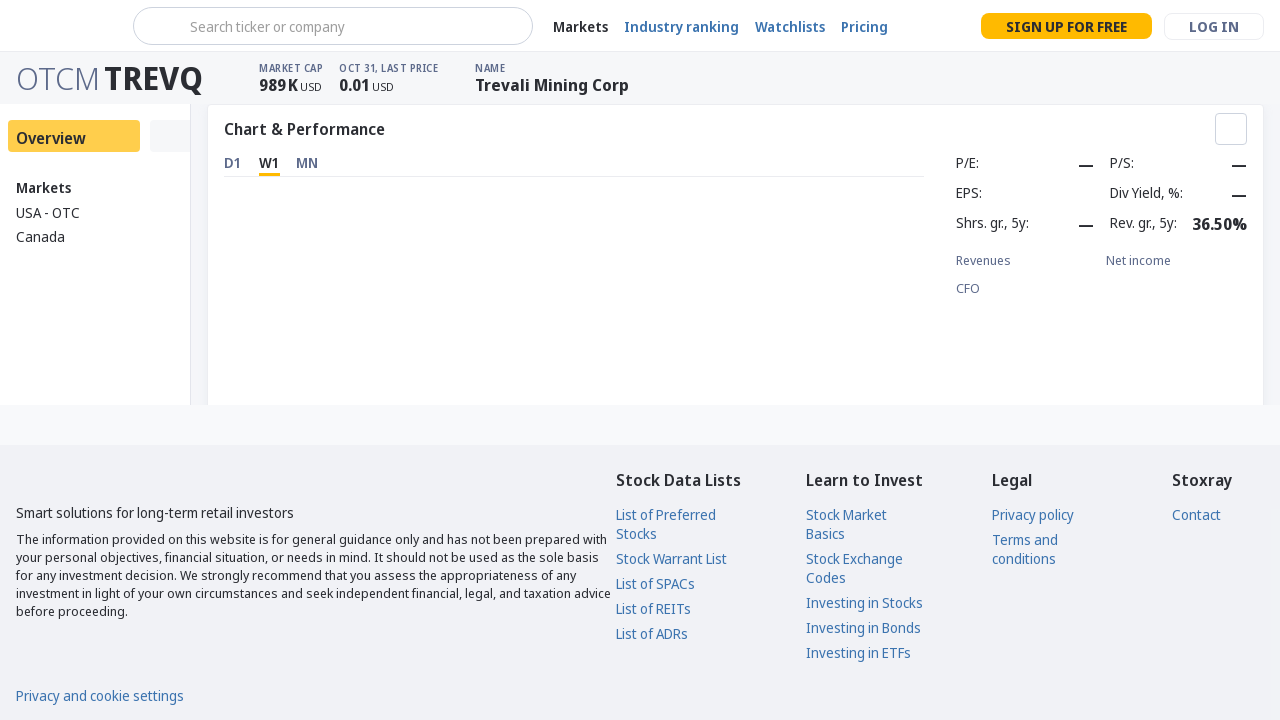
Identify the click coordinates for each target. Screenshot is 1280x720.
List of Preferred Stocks (666, 524)
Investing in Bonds (863, 627)
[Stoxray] (64, 26)
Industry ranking (681, 26)
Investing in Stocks (864, 602)
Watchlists (790, 26)
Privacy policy (1033, 514)
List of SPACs (655, 583)
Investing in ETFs (858, 652)
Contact (1196, 514)
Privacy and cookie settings (100, 695)
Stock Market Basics (846, 524)
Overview (51, 138)
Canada (40, 236)
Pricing (864, 26)
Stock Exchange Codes (854, 568)
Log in (1214, 26)
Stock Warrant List (671, 558)
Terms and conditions (1025, 549)
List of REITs (653, 608)
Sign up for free (1066, 26)
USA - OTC (48, 212)
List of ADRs (652, 633)
